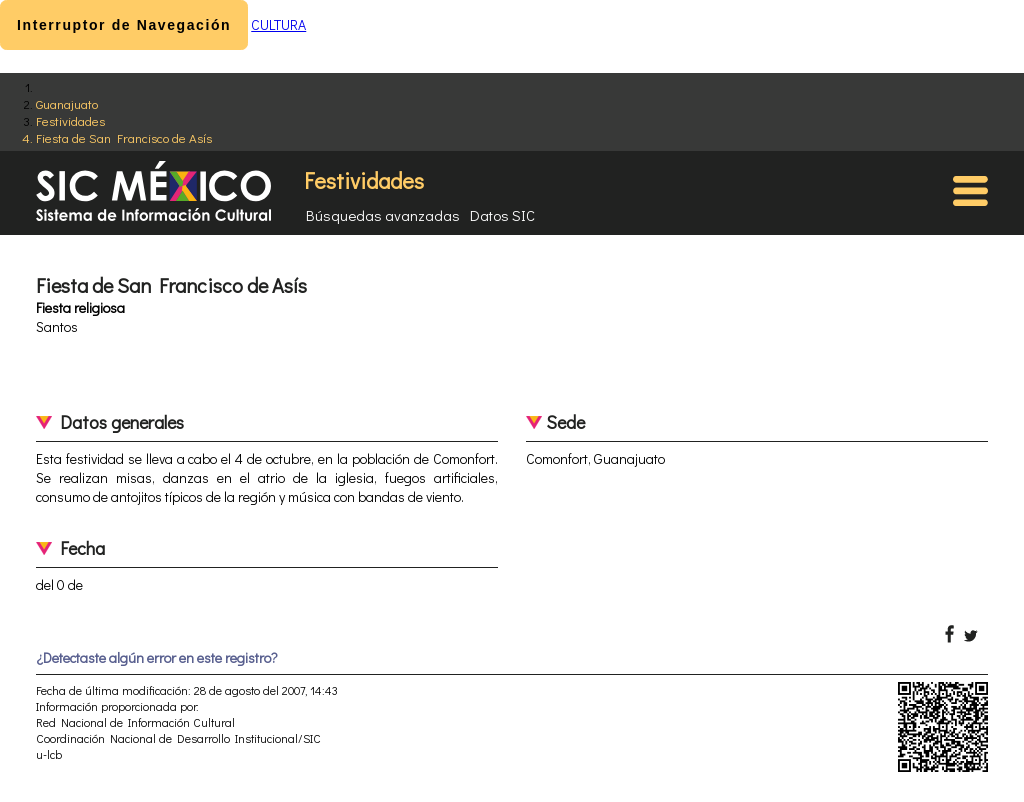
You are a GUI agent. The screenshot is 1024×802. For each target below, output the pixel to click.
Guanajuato (67, 103)
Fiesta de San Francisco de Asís (124, 137)
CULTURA (278, 24)
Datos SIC (502, 215)
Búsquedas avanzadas (383, 215)
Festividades (70, 120)
